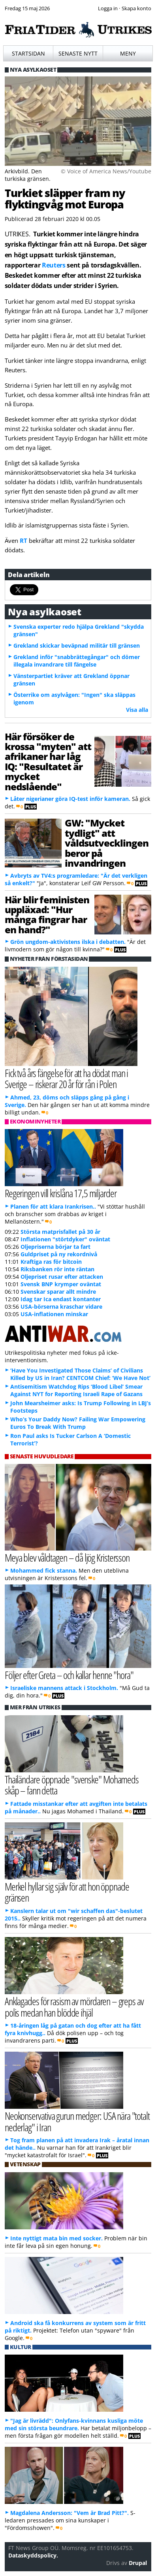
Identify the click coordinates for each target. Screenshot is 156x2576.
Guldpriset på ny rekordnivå (59, 1254)
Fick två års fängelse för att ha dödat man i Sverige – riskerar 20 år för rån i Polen (66, 1079)
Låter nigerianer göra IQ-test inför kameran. (70, 798)
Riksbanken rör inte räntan (57, 1269)
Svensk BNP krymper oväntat (61, 1284)
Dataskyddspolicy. (33, 2555)
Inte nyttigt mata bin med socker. (56, 2238)
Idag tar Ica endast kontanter (61, 1299)
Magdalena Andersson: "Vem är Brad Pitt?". (69, 2513)
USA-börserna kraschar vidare (61, 1306)
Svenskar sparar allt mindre (58, 1291)
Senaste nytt (78, 53)
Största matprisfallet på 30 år (60, 1231)
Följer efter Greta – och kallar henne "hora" (69, 1675)
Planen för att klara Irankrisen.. (53, 1206)
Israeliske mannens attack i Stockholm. (64, 1688)
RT (24, 540)
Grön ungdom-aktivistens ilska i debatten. (68, 941)
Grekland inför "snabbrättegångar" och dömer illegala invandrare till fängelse (76, 660)
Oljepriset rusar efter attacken (62, 1276)
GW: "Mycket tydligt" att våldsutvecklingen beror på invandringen (106, 842)
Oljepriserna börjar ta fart (55, 1246)
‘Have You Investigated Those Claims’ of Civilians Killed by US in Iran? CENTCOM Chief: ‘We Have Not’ (80, 1374)
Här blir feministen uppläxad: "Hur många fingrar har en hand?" (47, 914)
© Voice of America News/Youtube (106, 171)
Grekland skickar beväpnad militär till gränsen (76, 645)
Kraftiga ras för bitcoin (51, 1261)
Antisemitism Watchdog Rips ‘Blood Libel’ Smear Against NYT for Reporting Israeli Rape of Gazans (76, 1390)
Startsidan (28, 53)
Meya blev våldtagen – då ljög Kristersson (67, 1557)
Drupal (138, 2563)
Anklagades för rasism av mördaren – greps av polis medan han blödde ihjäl (74, 2007)
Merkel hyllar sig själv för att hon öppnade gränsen (67, 1892)
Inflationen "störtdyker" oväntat (65, 1239)
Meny (128, 53)
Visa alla (137, 709)
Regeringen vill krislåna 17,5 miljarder (61, 1193)
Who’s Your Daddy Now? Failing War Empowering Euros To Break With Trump (77, 1422)
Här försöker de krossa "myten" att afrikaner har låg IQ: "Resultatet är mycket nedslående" (48, 761)
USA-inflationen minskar (54, 1314)
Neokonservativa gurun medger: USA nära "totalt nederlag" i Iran (77, 2121)
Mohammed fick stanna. (43, 1570)
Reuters (54, 265)
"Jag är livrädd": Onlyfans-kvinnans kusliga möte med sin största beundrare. (74, 2424)
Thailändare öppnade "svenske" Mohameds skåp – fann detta (72, 1785)
